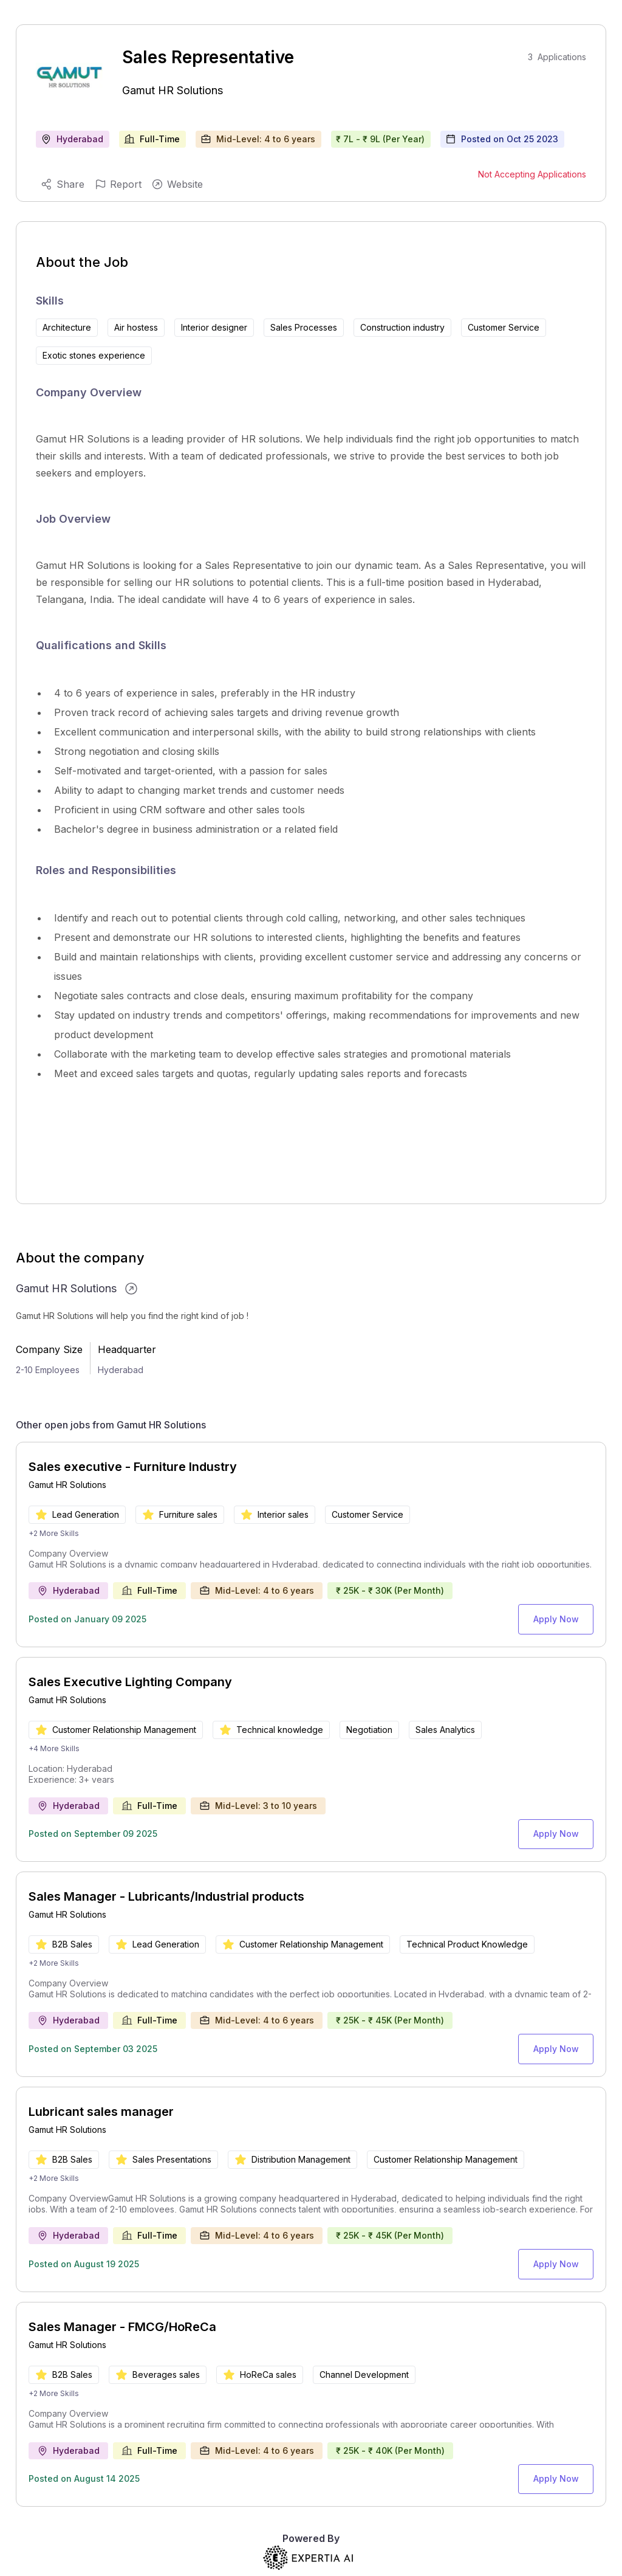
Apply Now (560, 1616)
